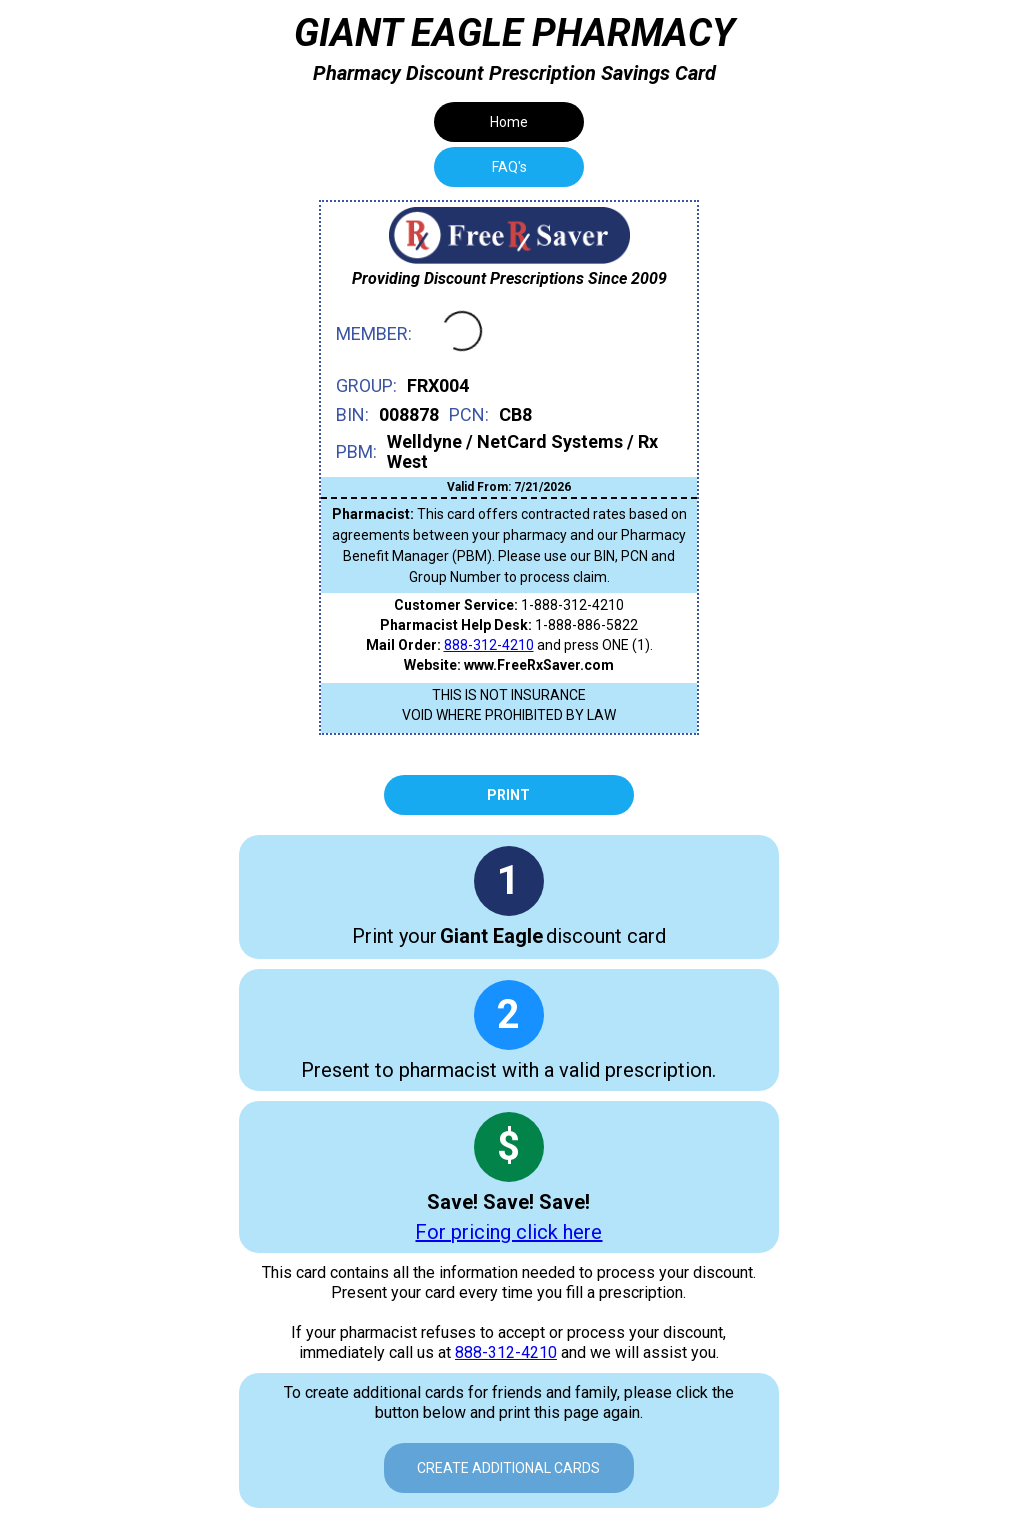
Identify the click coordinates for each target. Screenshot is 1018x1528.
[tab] (509, 167)
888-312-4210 (489, 645)
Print (508, 795)
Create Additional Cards (508, 1468)
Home (509, 122)
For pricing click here (508, 1232)
